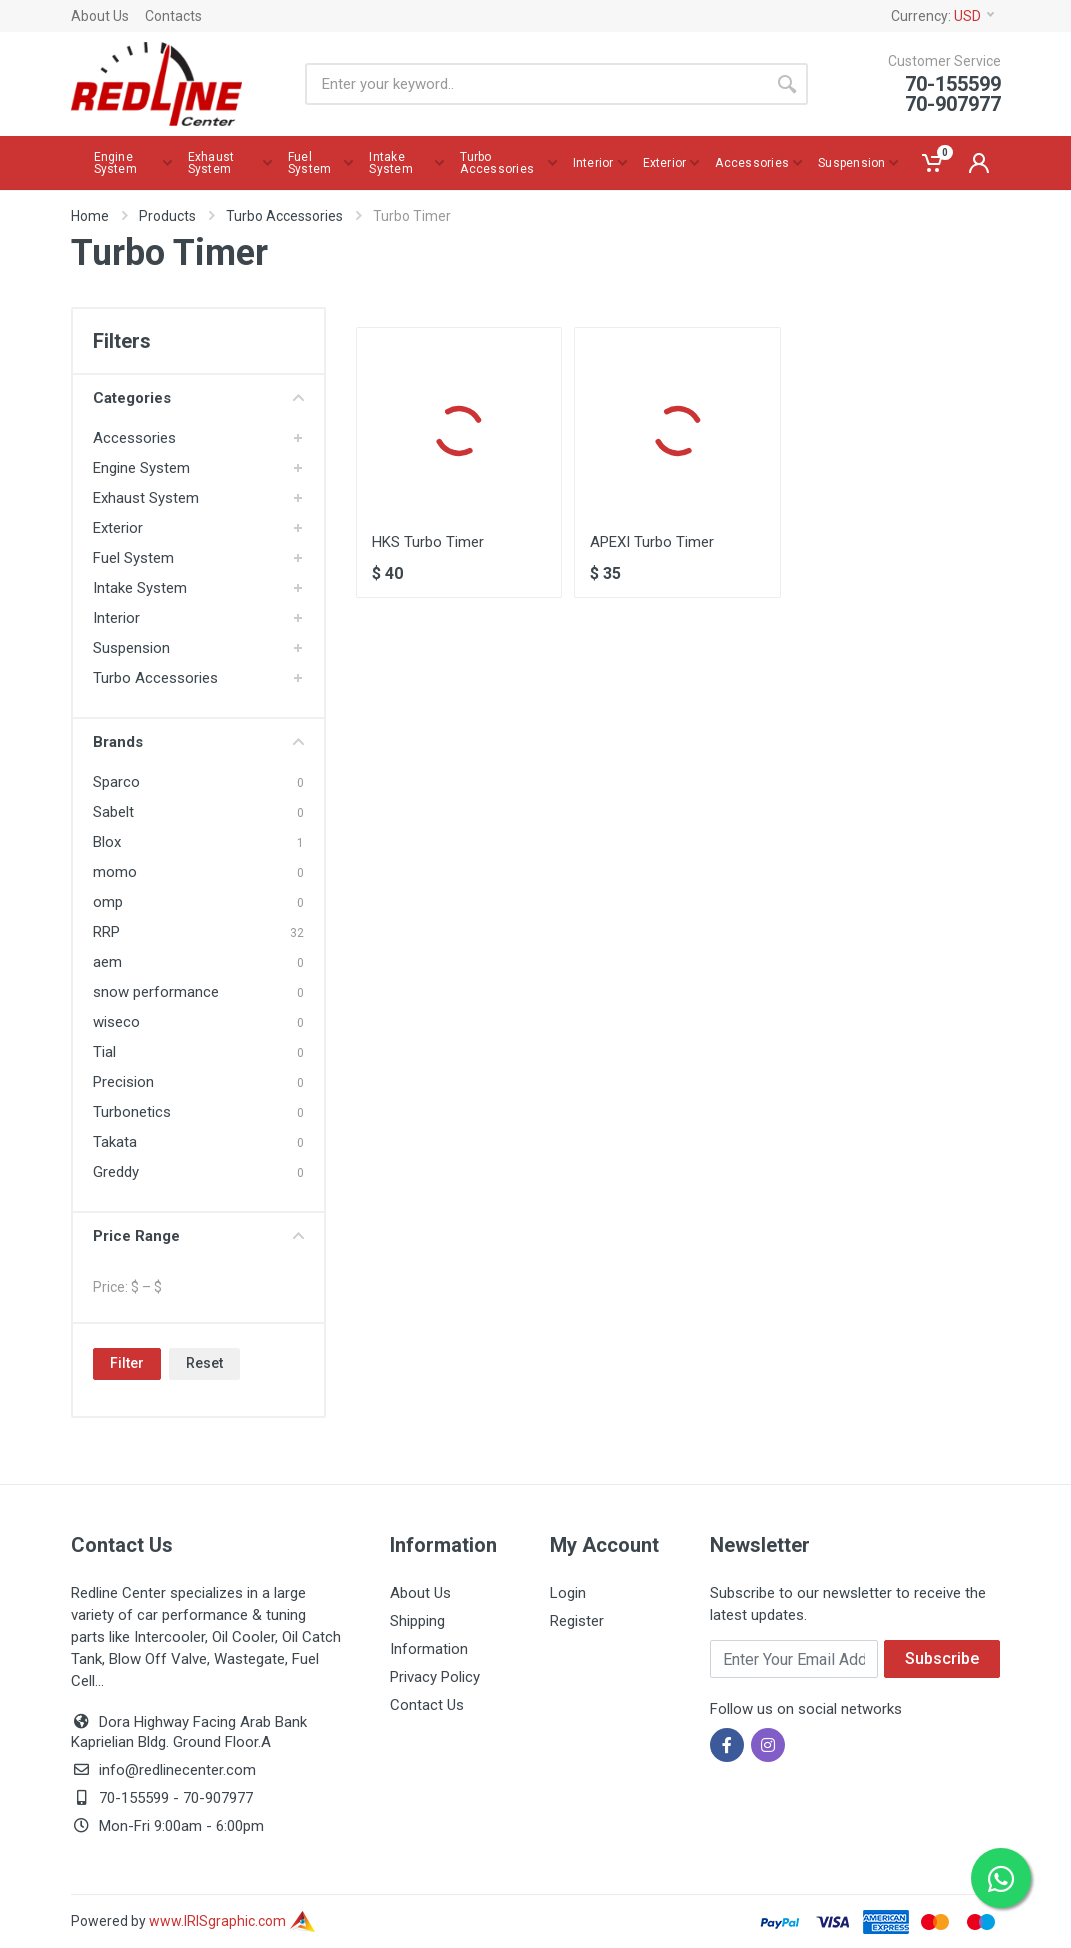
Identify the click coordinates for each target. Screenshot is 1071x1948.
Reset (204, 1363)
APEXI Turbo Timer (652, 542)
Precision (123, 1082)
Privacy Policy (435, 1677)
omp (108, 902)
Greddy (116, 1172)
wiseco (116, 1022)
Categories (198, 398)
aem (107, 962)
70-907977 (218, 1798)
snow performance (156, 992)
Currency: (942, 16)
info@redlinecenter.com (177, 1770)
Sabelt (113, 812)
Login (568, 1593)
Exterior (118, 528)
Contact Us (427, 1705)
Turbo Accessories (284, 216)
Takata (115, 1142)
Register (577, 1621)
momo (115, 872)
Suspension (131, 648)
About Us (100, 16)
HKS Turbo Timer (428, 542)
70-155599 (134, 1798)
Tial (104, 1052)
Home (90, 216)
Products (167, 216)
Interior (116, 618)
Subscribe (942, 1658)
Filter (127, 1363)
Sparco (116, 782)
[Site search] (535, 84)
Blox (107, 842)
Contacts (173, 16)
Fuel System (133, 558)
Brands (198, 742)
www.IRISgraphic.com (232, 1921)
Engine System (141, 468)
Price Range (198, 1236)
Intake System (140, 588)
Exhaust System (146, 498)
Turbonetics (132, 1112)
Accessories (134, 438)
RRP (106, 932)
